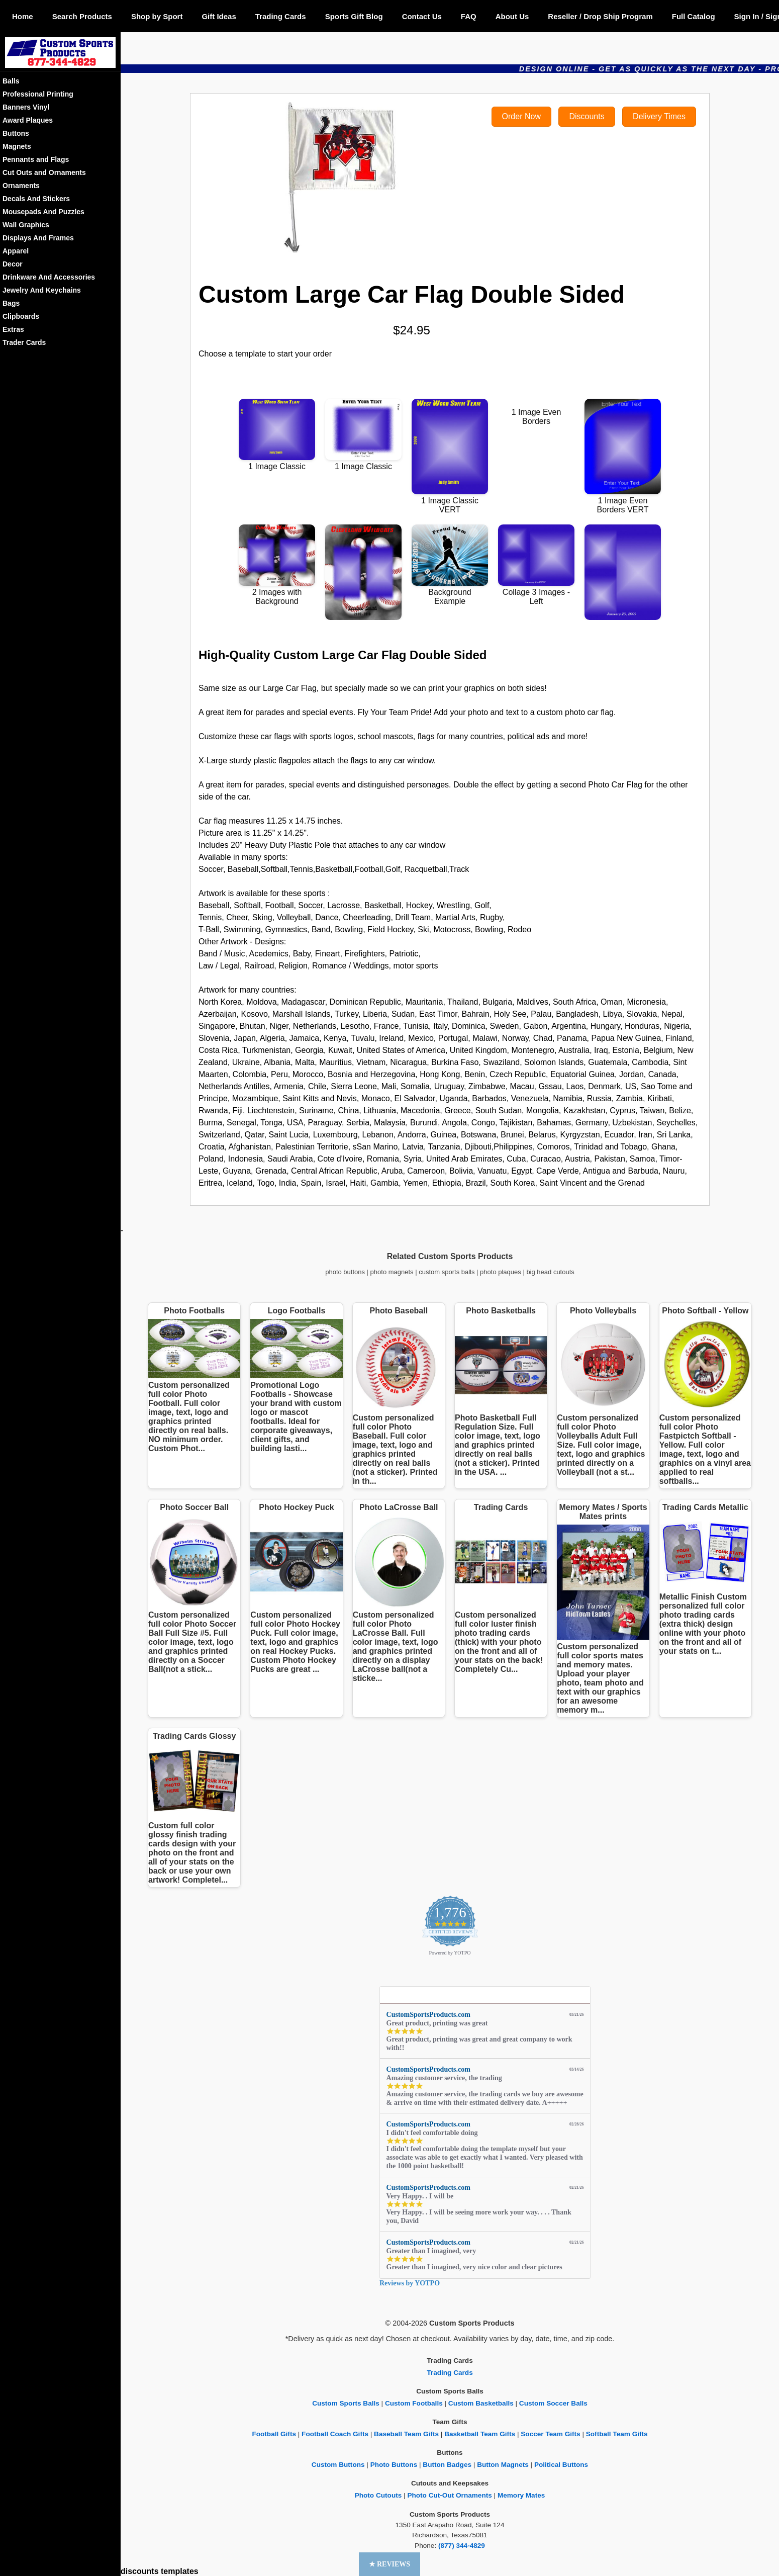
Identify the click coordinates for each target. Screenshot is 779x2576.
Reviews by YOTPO (409, 2283)
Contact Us (422, 16)
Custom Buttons (338, 2464)
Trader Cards (24, 342)
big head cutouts (550, 1272)
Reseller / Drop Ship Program (600, 16)
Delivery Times (659, 116)
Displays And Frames (38, 238)
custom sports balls (446, 1272)
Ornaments (21, 186)
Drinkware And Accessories (49, 277)
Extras (13, 329)
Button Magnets (503, 2464)
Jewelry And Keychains (42, 290)
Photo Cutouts (378, 2495)
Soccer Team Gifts (550, 2434)
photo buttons (345, 1272)
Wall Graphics (26, 225)
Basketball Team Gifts (479, 2434)
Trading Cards (280, 16)
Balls (11, 81)
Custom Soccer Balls (553, 2403)
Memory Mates (521, 2495)
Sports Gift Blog (354, 16)
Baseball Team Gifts (406, 2434)
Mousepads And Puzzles (43, 212)
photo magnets (392, 1272)
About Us (512, 16)
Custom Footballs (414, 2403)
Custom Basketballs (481, 2403)
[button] (390, 2564)
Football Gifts (274, 2434)
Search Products (82, 16)
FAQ (468, 16)
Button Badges (447, 2464)
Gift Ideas (219, 16)
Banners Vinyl (26, 107)
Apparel (16, 251)
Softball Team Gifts (617, 2434)
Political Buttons (561, 2464)
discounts (140, 2571)
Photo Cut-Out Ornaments (449, 2495)
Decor (13, 264)
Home (22, 16)
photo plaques (500, 1272)
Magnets (17, 146)
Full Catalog (693, 16)
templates (180, 2571)
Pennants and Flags (36, 159)
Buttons (16, 133)
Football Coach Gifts (335, 2434)
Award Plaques (28, 120)
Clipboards (21, 316)
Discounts (586, 116)
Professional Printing (38, 94)
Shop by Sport (157, 16)
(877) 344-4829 (461, 2545)
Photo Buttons (394, 2464)
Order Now (521, 116)
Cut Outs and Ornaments (44, 172)
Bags (11, 303)
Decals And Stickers (36, 199)
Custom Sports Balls (345, 2403)
